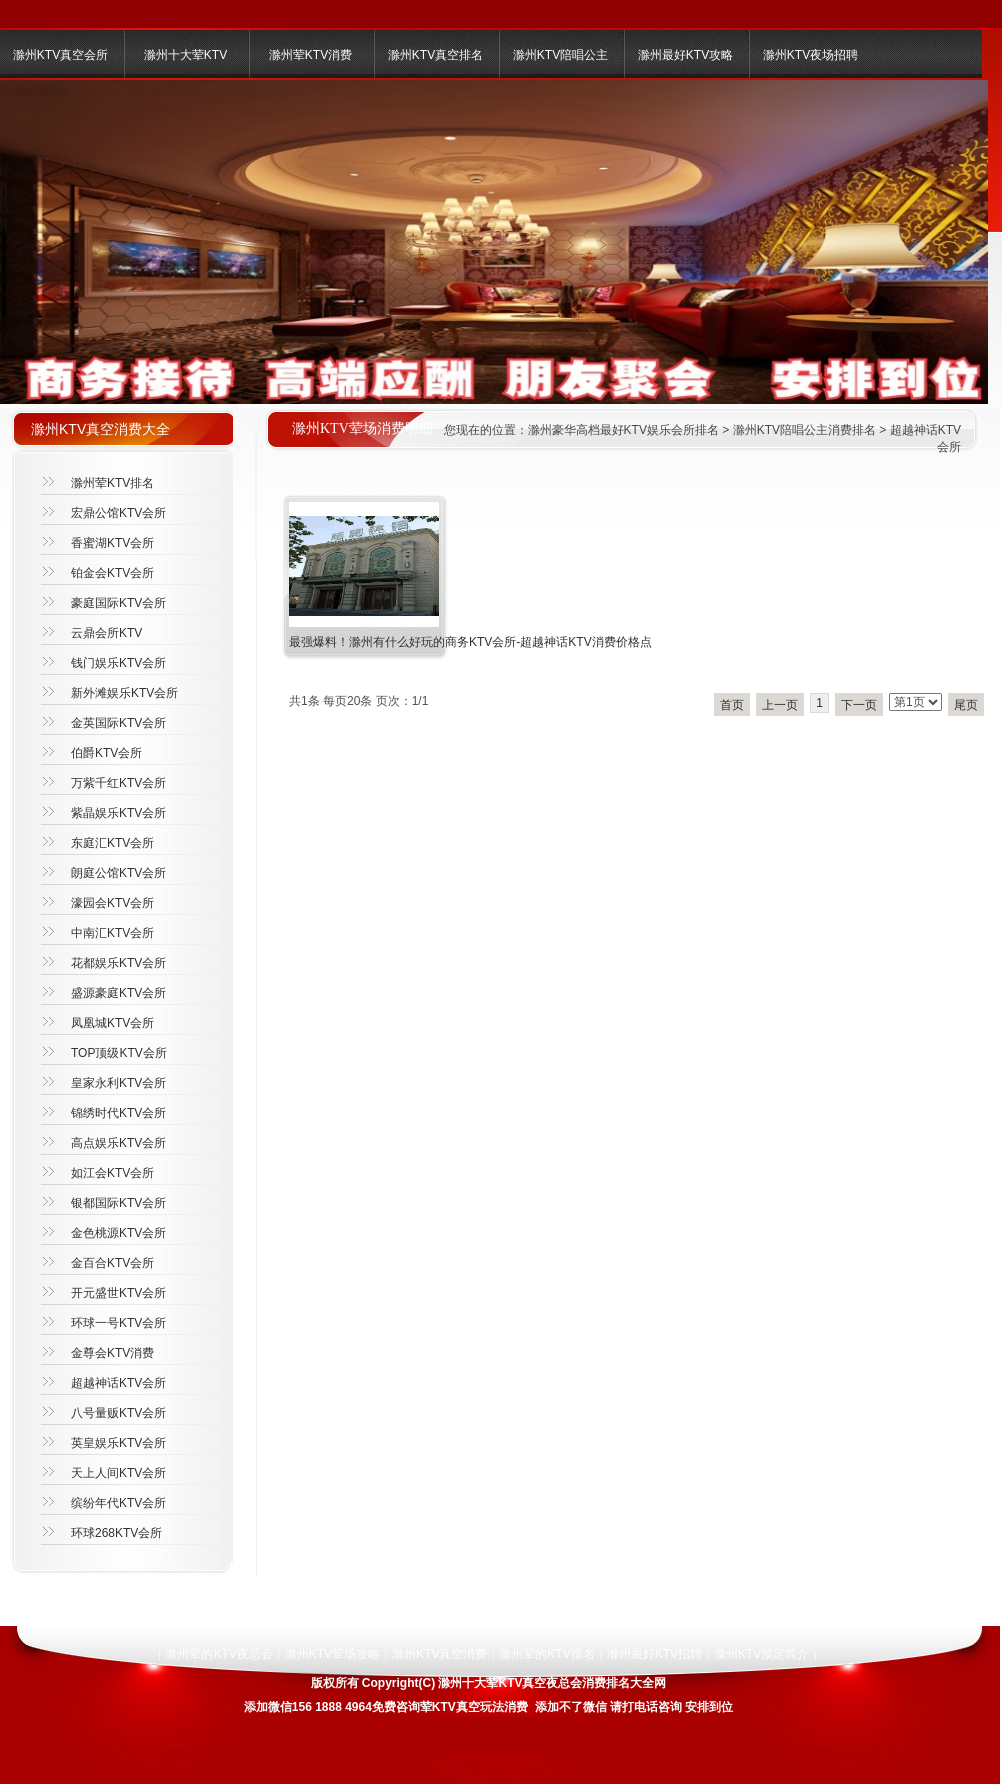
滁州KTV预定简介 (761, 1654)
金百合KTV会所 (112, 1263)
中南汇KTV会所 (112, 933)
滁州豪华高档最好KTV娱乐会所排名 (623, 430)
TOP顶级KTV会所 (119, 1053)
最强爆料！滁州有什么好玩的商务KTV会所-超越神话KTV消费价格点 (470, 642)
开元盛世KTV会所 (118, 1293)
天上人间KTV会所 (118, 1473)
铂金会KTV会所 (112, 573)
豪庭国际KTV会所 (118, 603)
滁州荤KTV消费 (310, 55)
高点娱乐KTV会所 (118, 1143)
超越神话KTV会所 (118, 1383)
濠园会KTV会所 (112, 903)
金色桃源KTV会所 (118, 1233)
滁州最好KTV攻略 (685, 55)
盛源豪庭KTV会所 (118, 993)
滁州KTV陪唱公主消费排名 (804, 430)
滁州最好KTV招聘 (654, 1654)
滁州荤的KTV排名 (546, 1654)
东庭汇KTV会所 (112, 843)
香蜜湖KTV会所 (112, 543)
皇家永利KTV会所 (118, 1083)
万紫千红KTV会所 (118, 783)
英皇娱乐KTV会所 (118, 1443)
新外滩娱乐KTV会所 (124, 693)
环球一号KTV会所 (118, 1323)
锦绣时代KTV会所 (118, 1113)
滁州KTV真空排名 (435, 55)
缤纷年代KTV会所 (118, 1503)
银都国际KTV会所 (118, 1203)
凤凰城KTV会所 (112, 1023)
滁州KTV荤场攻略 (332, 1654)
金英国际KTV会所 (118, 723)
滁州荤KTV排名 (112, 483)
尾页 (966, 705)
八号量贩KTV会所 (118, 1413)
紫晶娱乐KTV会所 (118, 813)
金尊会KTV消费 (112, 1353)
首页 (732, 705)
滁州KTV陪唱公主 (560, 55)
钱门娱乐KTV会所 (118, 663)
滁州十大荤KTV (185, 55)
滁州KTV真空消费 (439, 1654)
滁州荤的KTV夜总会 (218, 1654)
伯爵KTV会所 (106, 753)
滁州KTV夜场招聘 (810, 55)
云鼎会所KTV (106, 633)
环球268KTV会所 (116, 1533)
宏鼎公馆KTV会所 (118, 513)
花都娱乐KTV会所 (118, 963)
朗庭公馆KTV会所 (118, 873)
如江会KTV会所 (112, 1173)
